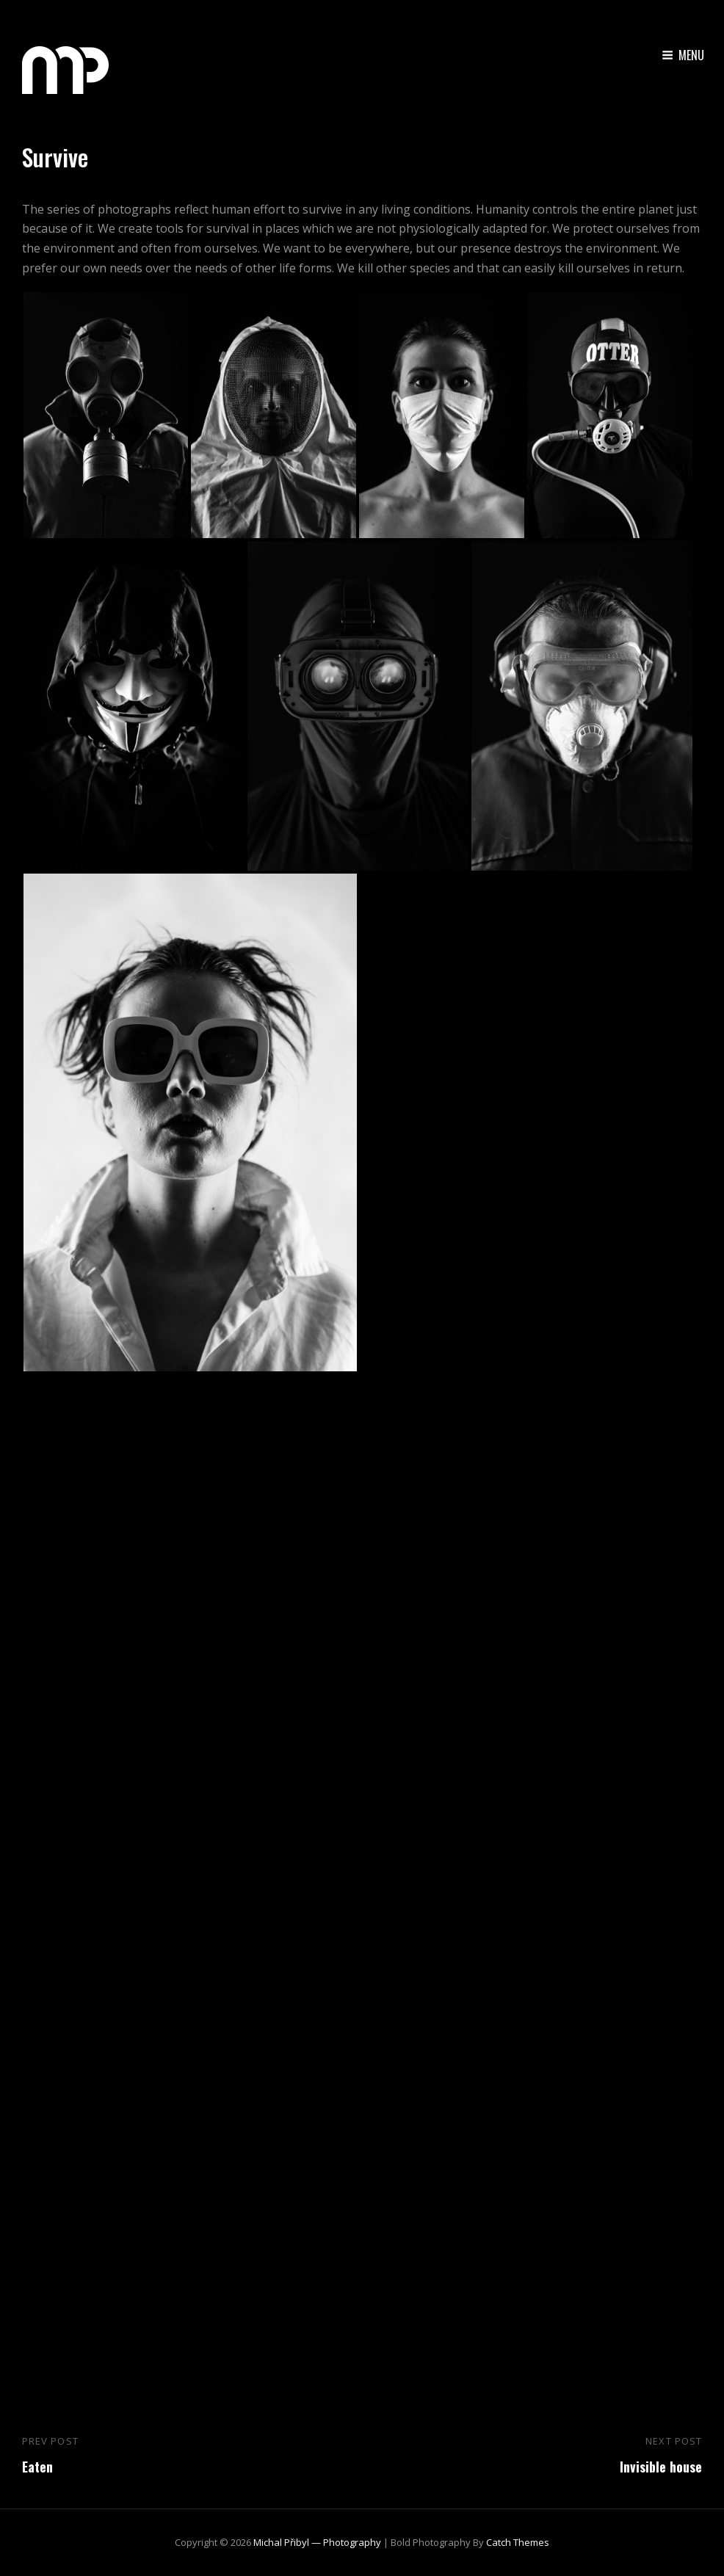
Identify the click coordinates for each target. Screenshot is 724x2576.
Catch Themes (517, 2542)
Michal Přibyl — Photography (317, 2542)
